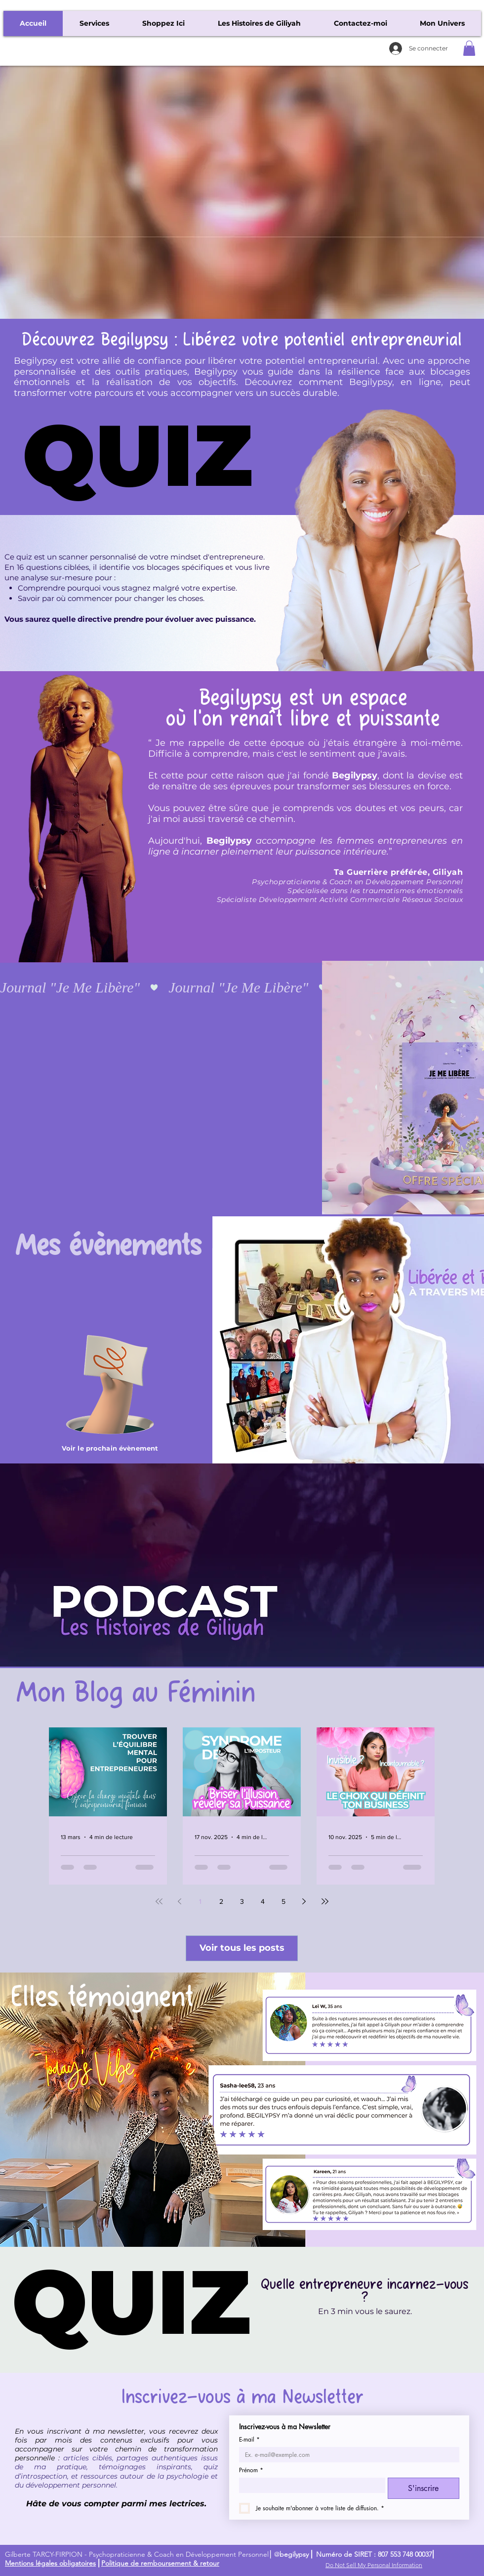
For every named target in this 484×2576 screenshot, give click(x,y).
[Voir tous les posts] (242, 1948)
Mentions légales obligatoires (50, 2563)
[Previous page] (180, 1901)
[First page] (159, 1901)
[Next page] (304, 1901)
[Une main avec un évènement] (110, 1384)
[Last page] (325, 1901)
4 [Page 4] (263, 1901)
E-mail (249, 2439)
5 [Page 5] (283, 1901)
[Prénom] (309, 2485)
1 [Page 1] (200, 1901)
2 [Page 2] (221, 1901)
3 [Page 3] (242, 1901)
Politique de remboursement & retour (160, 2563)
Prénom (251, 2470)
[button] (469, 48)
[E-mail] (346, 2454)
